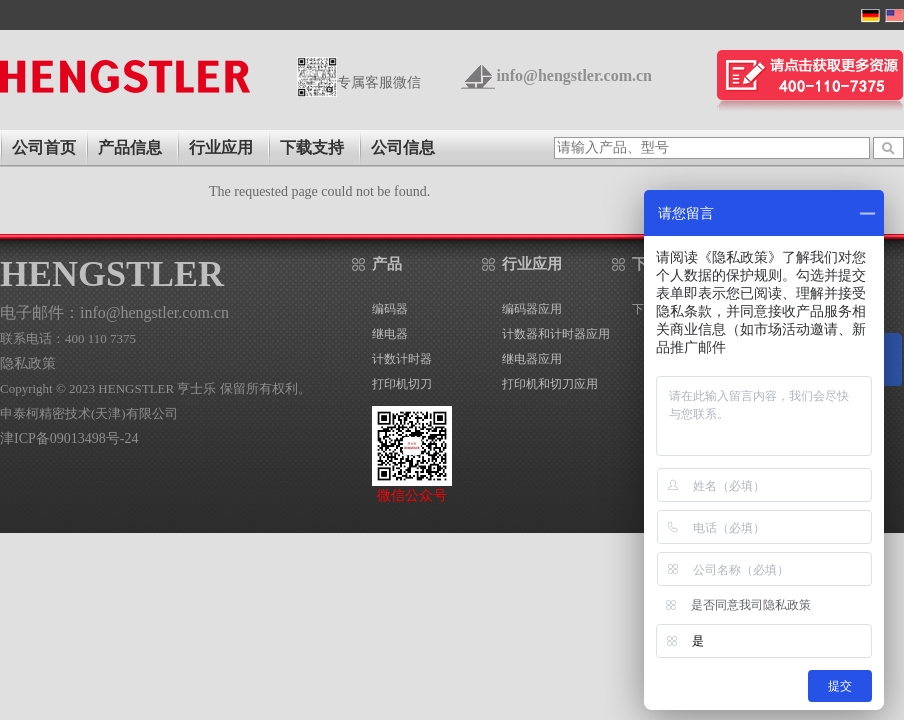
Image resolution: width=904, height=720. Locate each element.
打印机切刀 (402, 384)
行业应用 (221, 147)
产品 (387, 264)
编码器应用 (532, 309)
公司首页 (44, 147)
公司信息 (403, 147)
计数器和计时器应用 (556, 334)
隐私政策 (28, 363)
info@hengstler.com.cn (574, 75)
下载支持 (312, 147)
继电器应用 (532, 359)
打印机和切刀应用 (550, 384)
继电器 (390, 334)
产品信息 (130, 147)
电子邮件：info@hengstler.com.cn (114, 312)
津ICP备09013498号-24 (69, 438)
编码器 (390, 309)
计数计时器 (402, 359)
